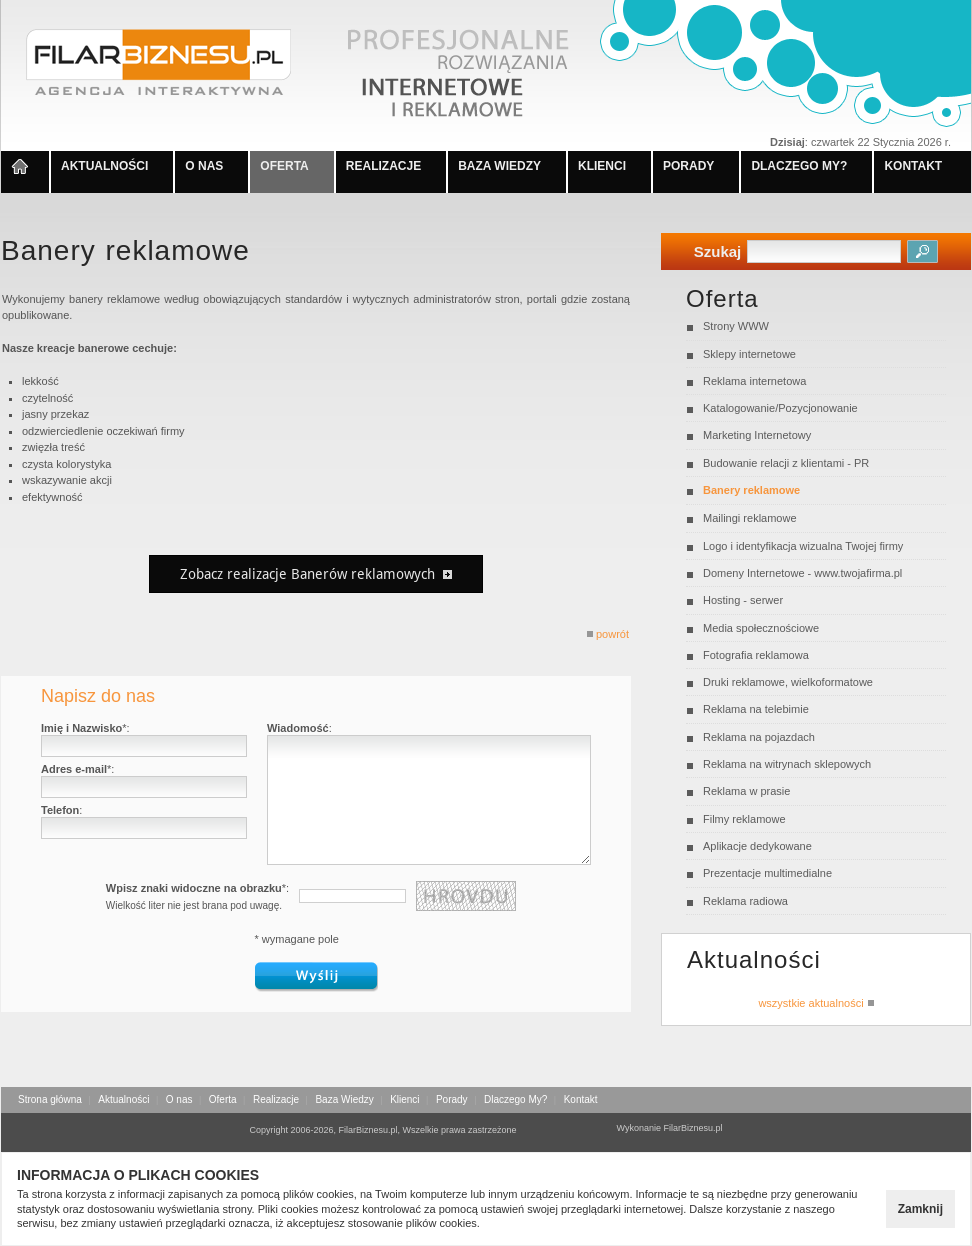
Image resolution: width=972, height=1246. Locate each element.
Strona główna (50, 1099)
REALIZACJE (383, 166)
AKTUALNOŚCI (104, 166)
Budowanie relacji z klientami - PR (786, 463)
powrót (607, 633)
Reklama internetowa (754, 381)
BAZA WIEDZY (499, 166)
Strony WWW (736, 326)
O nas (179, 1099)
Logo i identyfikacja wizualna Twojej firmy (803, 546)
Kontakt (581, 1099)
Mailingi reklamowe (750, 518)
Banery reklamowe (751, 490)
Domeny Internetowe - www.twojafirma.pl (802, 573)
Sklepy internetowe (749, 354)
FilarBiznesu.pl (693, 1128)
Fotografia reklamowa (756, 655)
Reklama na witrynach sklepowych (787, 764)
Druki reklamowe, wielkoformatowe (788, 682)
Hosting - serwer (743, 600)
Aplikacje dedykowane (757, 846)
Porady (452, 1099)
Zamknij (920, 1209)
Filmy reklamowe (744, 819)
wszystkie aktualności (815, 1002)
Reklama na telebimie (756, 709)
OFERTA (284, 166)
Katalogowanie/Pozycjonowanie (780, 408)
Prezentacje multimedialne (767, 873)
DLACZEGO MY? (799, 166)
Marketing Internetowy (757, 435)
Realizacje (276, 1099)
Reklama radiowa (745, 901)
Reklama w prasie (746, 791)
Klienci (404, 1099)
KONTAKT (913, 166)
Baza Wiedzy (344, 1099)
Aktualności (123, 1099)
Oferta (223, 1099)
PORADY (688, 166)
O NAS (204, 166)
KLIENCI (602, 166)
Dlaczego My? (515, 1099)
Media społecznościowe (761, 628)
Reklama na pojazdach (759, 737)
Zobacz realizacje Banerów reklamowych (316, 574)
